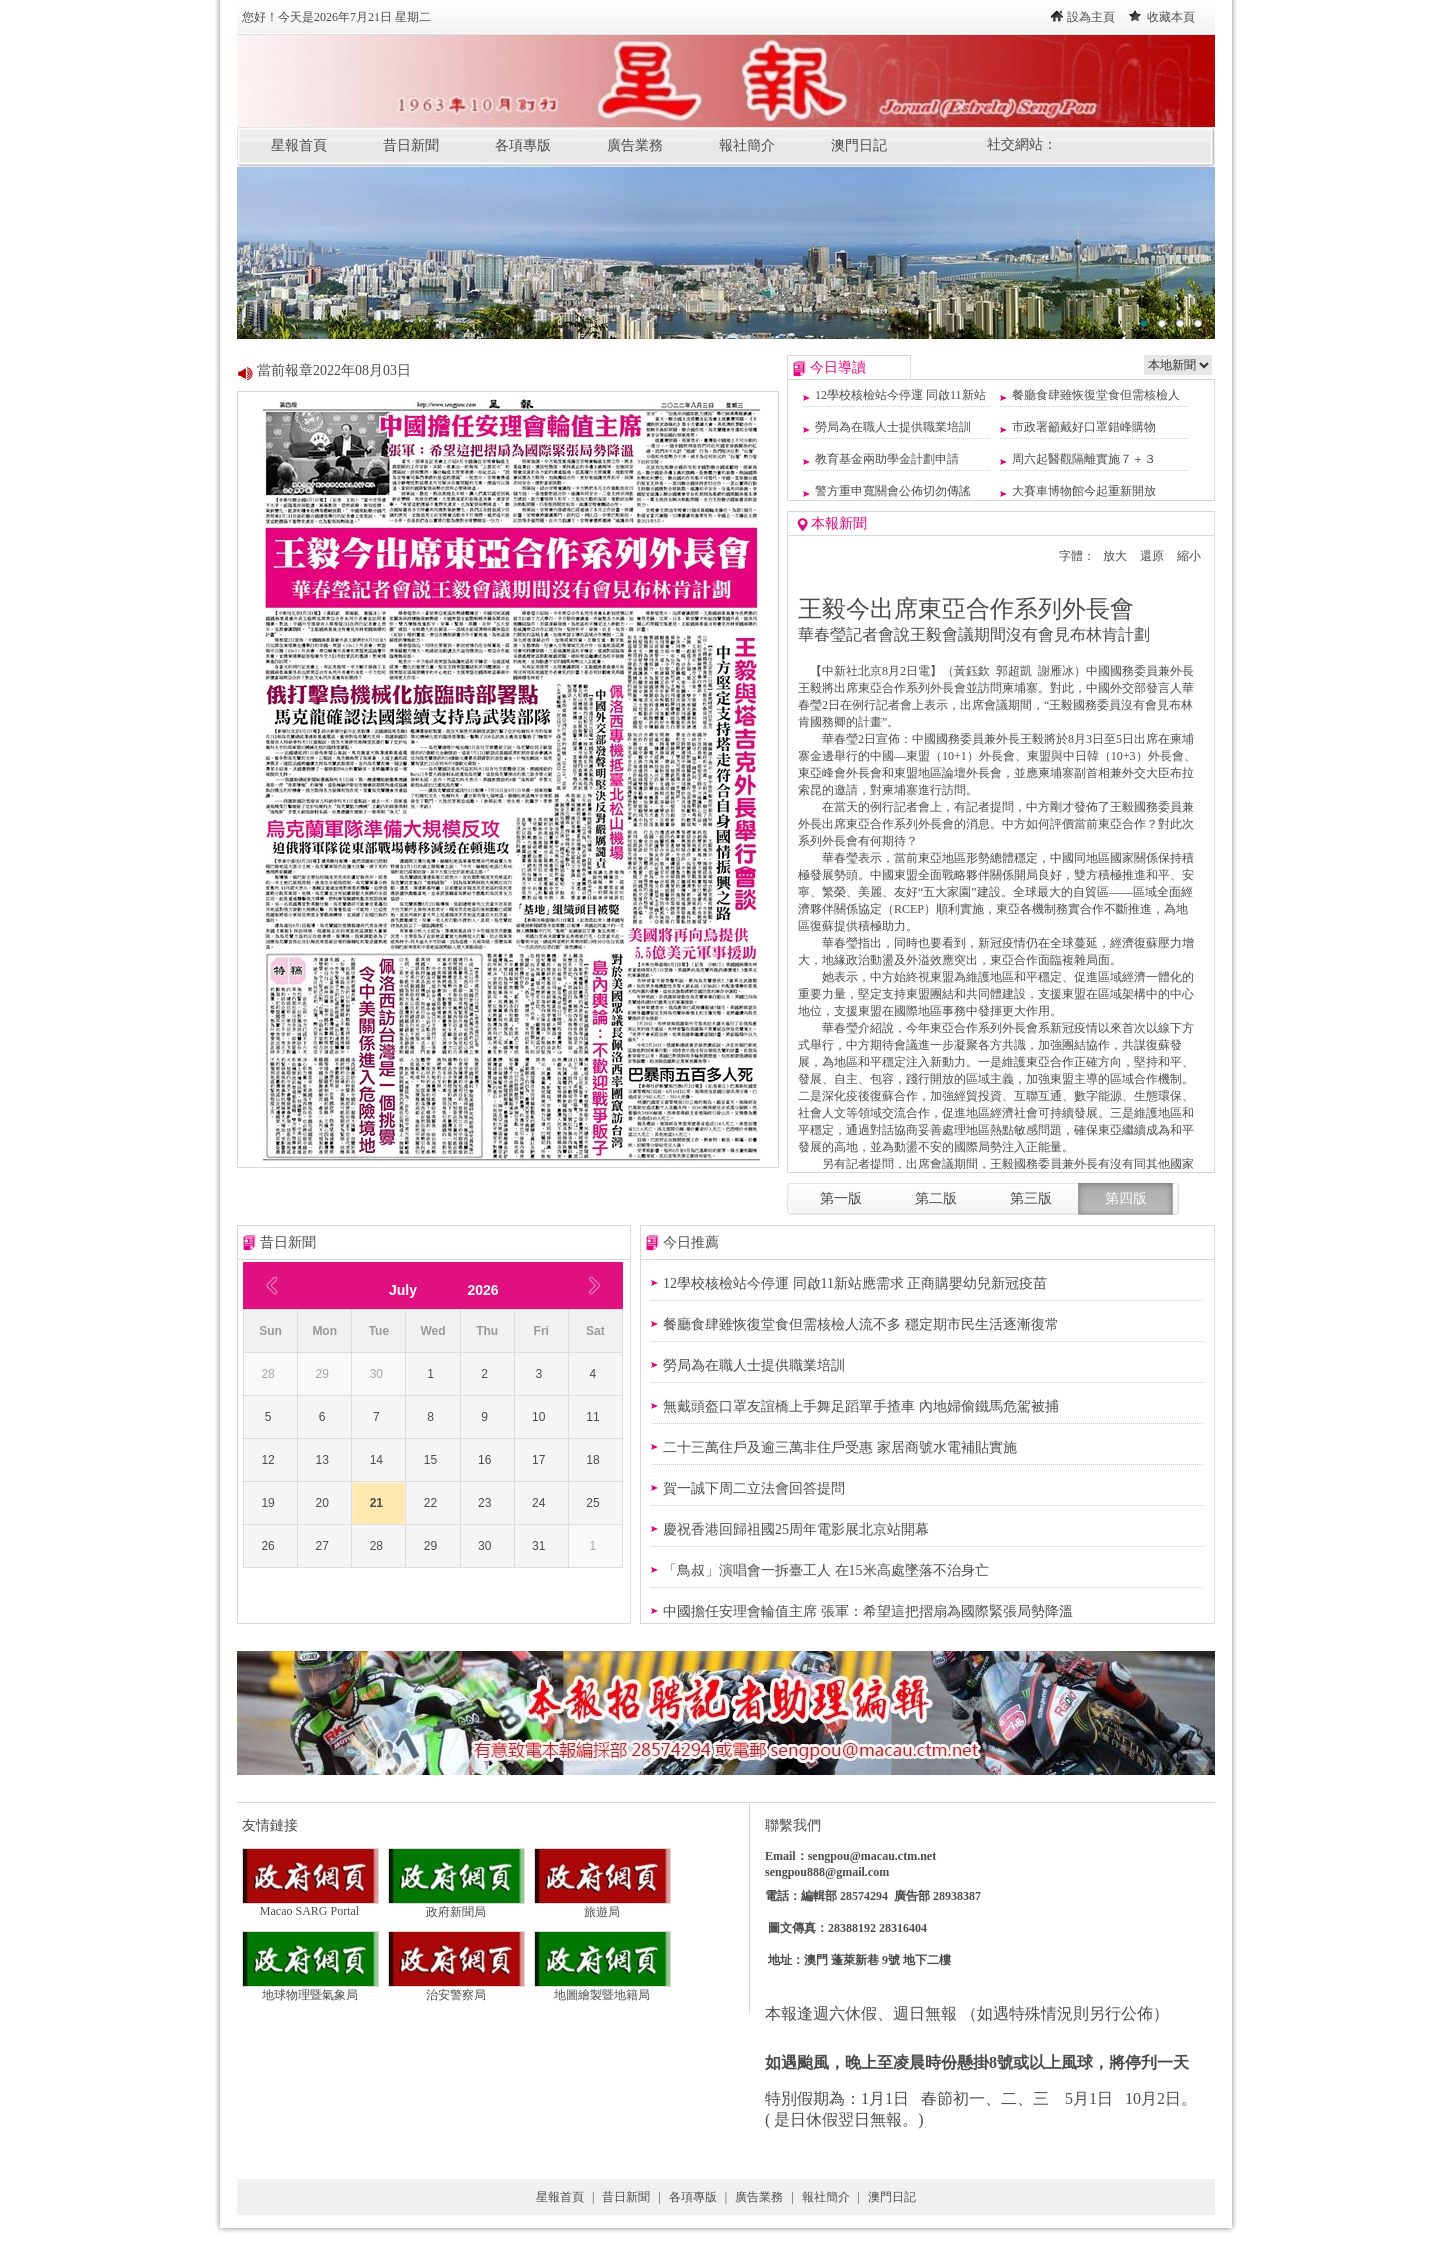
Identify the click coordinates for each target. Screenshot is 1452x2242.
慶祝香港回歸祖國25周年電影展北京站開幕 (796, 1529)
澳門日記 (859, 145)
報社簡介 (747, 145)
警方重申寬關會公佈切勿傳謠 (893, 491)
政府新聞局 (456, 1906)
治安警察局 (456, 1989)
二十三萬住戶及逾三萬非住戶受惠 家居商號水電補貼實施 (840, 1447)
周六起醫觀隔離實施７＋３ (1084, 459)
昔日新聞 (411, 145)
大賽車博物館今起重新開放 (1084, 491)
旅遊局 (602, 1906)
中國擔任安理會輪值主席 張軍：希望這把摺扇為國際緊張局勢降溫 (868, 1611)
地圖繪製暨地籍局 (602, 1989)
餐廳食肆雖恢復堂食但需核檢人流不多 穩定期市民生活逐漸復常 (861, 1324)
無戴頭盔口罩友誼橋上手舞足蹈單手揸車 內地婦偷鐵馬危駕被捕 (861, 1406)
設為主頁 (1091, 17)
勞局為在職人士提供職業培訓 (893, 427)
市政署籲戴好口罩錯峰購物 (1084, 427)
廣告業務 (635, 145)
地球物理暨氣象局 (310, 1989)
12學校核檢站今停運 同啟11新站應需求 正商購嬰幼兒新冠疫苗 (855, 1283)
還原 (1152, 556)
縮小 (1189, 556)
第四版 (1126, 1198)
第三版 (1031, 1198)
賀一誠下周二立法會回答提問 (754, 1488)
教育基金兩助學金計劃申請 (887, 459)
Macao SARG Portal (310, 1905)
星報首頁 (299, 145)
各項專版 (523, 145)
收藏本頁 (1171, 17)
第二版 (936, 1198)
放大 (1115, 556)
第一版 (841, 1198)
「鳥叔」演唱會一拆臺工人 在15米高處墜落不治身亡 (826, 1570)
